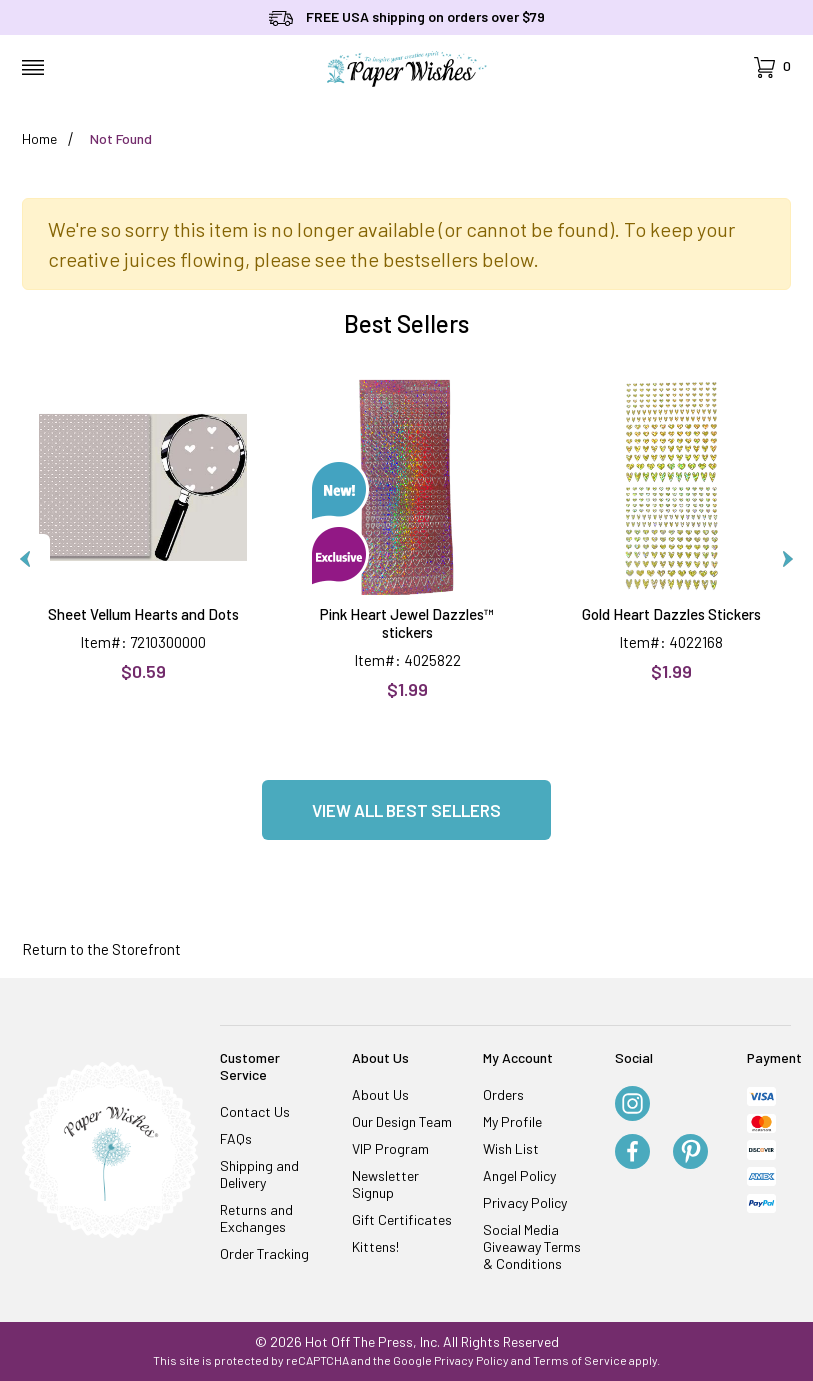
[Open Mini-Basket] (772, 67)
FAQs (236, 1138)
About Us (380, 1094)
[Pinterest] (690, 1153)
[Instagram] (632, 1105)
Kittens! (375, 1246)
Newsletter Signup (385, 1184)
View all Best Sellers (406, 810)
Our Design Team (402, 1121)
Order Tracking (264, 1253)
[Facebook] (632, 1153)
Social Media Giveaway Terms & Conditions (532, 1246)
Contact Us (255, 1111)
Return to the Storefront (101, 949)
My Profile (512, 1121)
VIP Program (390, 1148)
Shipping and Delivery (259, 1174)
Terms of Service (580, 1360)
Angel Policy (519, 1175)
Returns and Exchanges (256, 1218)
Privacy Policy (525, 1202)
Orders (503, 1094)
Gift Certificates (402, 1219)
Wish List (511, 1148)
